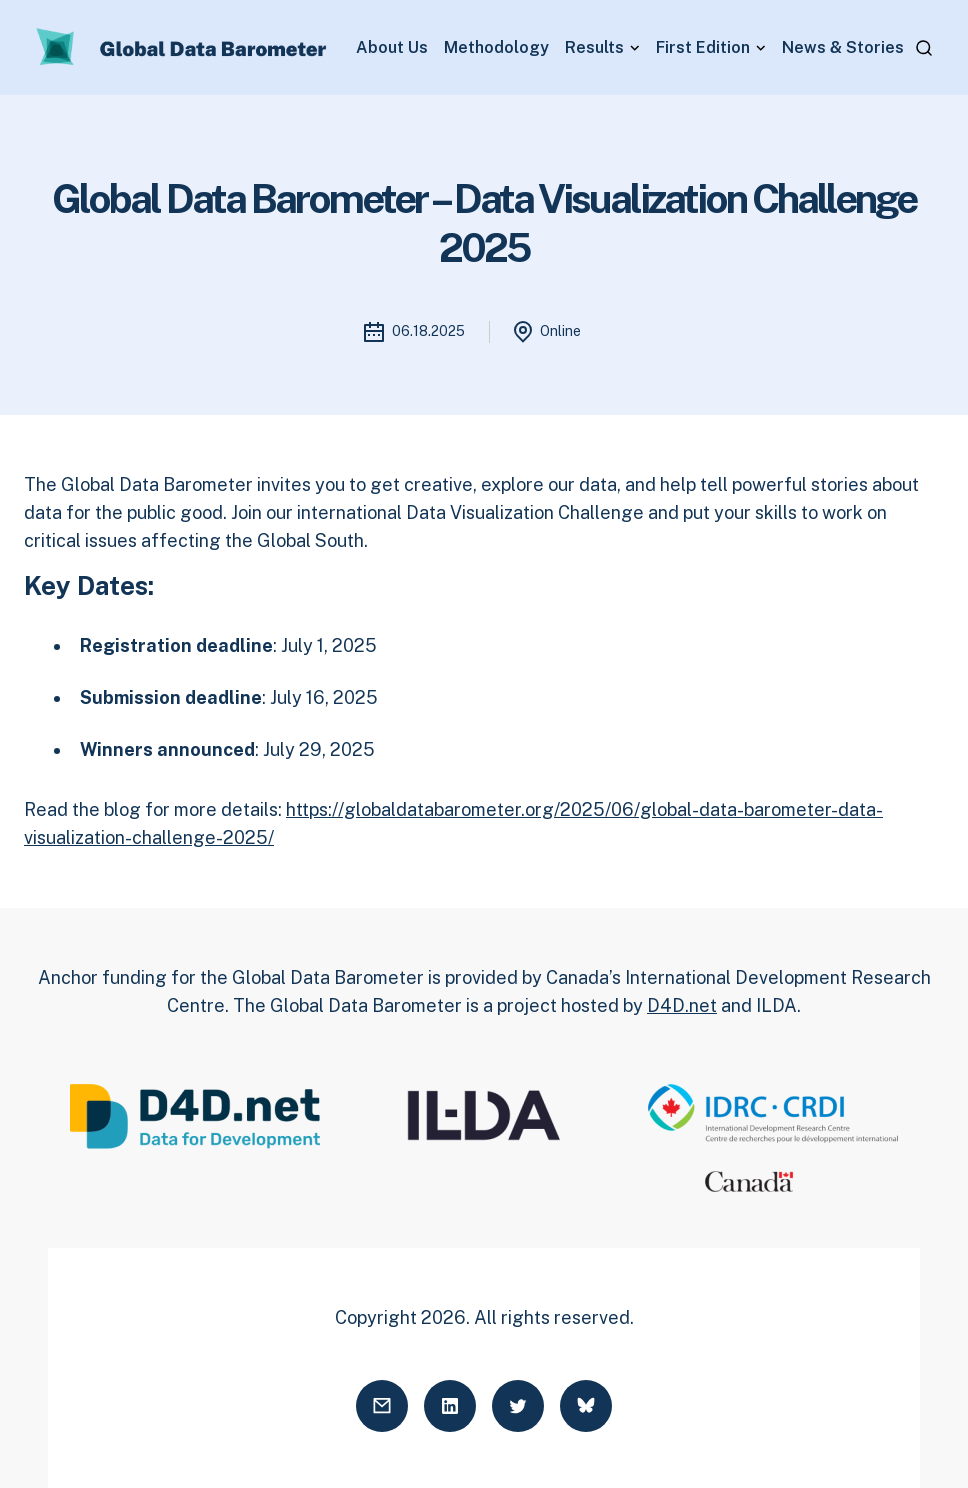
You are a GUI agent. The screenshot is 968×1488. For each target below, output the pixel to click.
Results (594, 48)
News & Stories (843, 48)
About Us (392, 48)
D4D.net (682, 1005)
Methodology (496, 48)
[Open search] (924, 48)
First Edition (703, 48)
